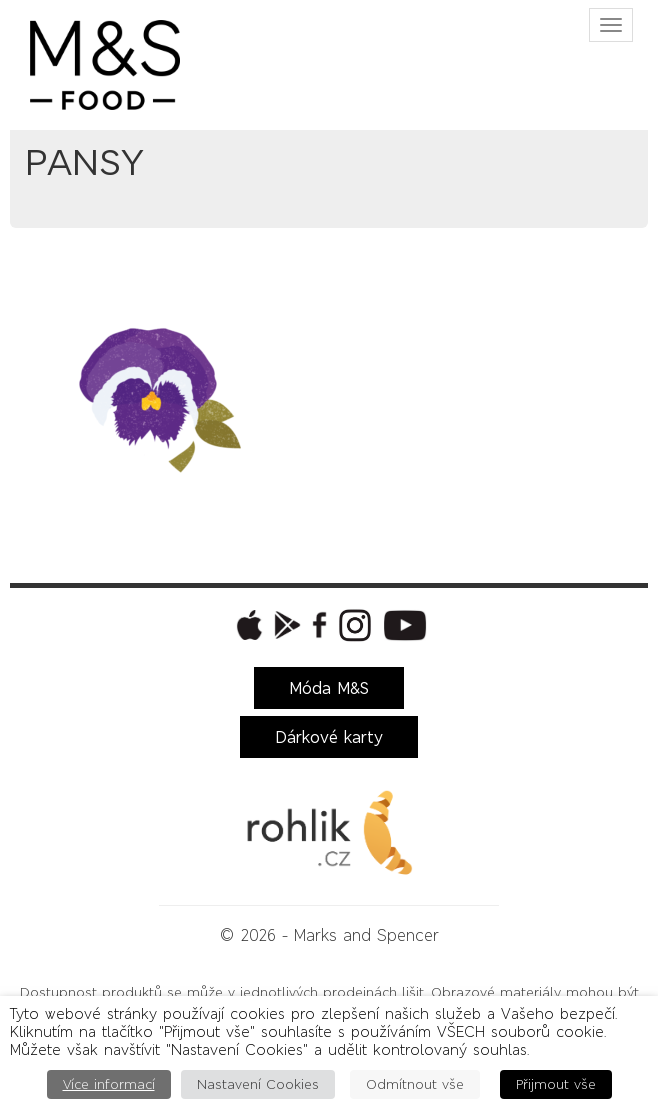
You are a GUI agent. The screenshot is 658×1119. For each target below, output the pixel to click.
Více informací (109, 1084)
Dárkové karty (329, 737)
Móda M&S (329, 688)
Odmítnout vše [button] (415, 1084)
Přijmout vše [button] (556, 1084)
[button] (247, 625)
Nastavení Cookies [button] (258, 1084)
